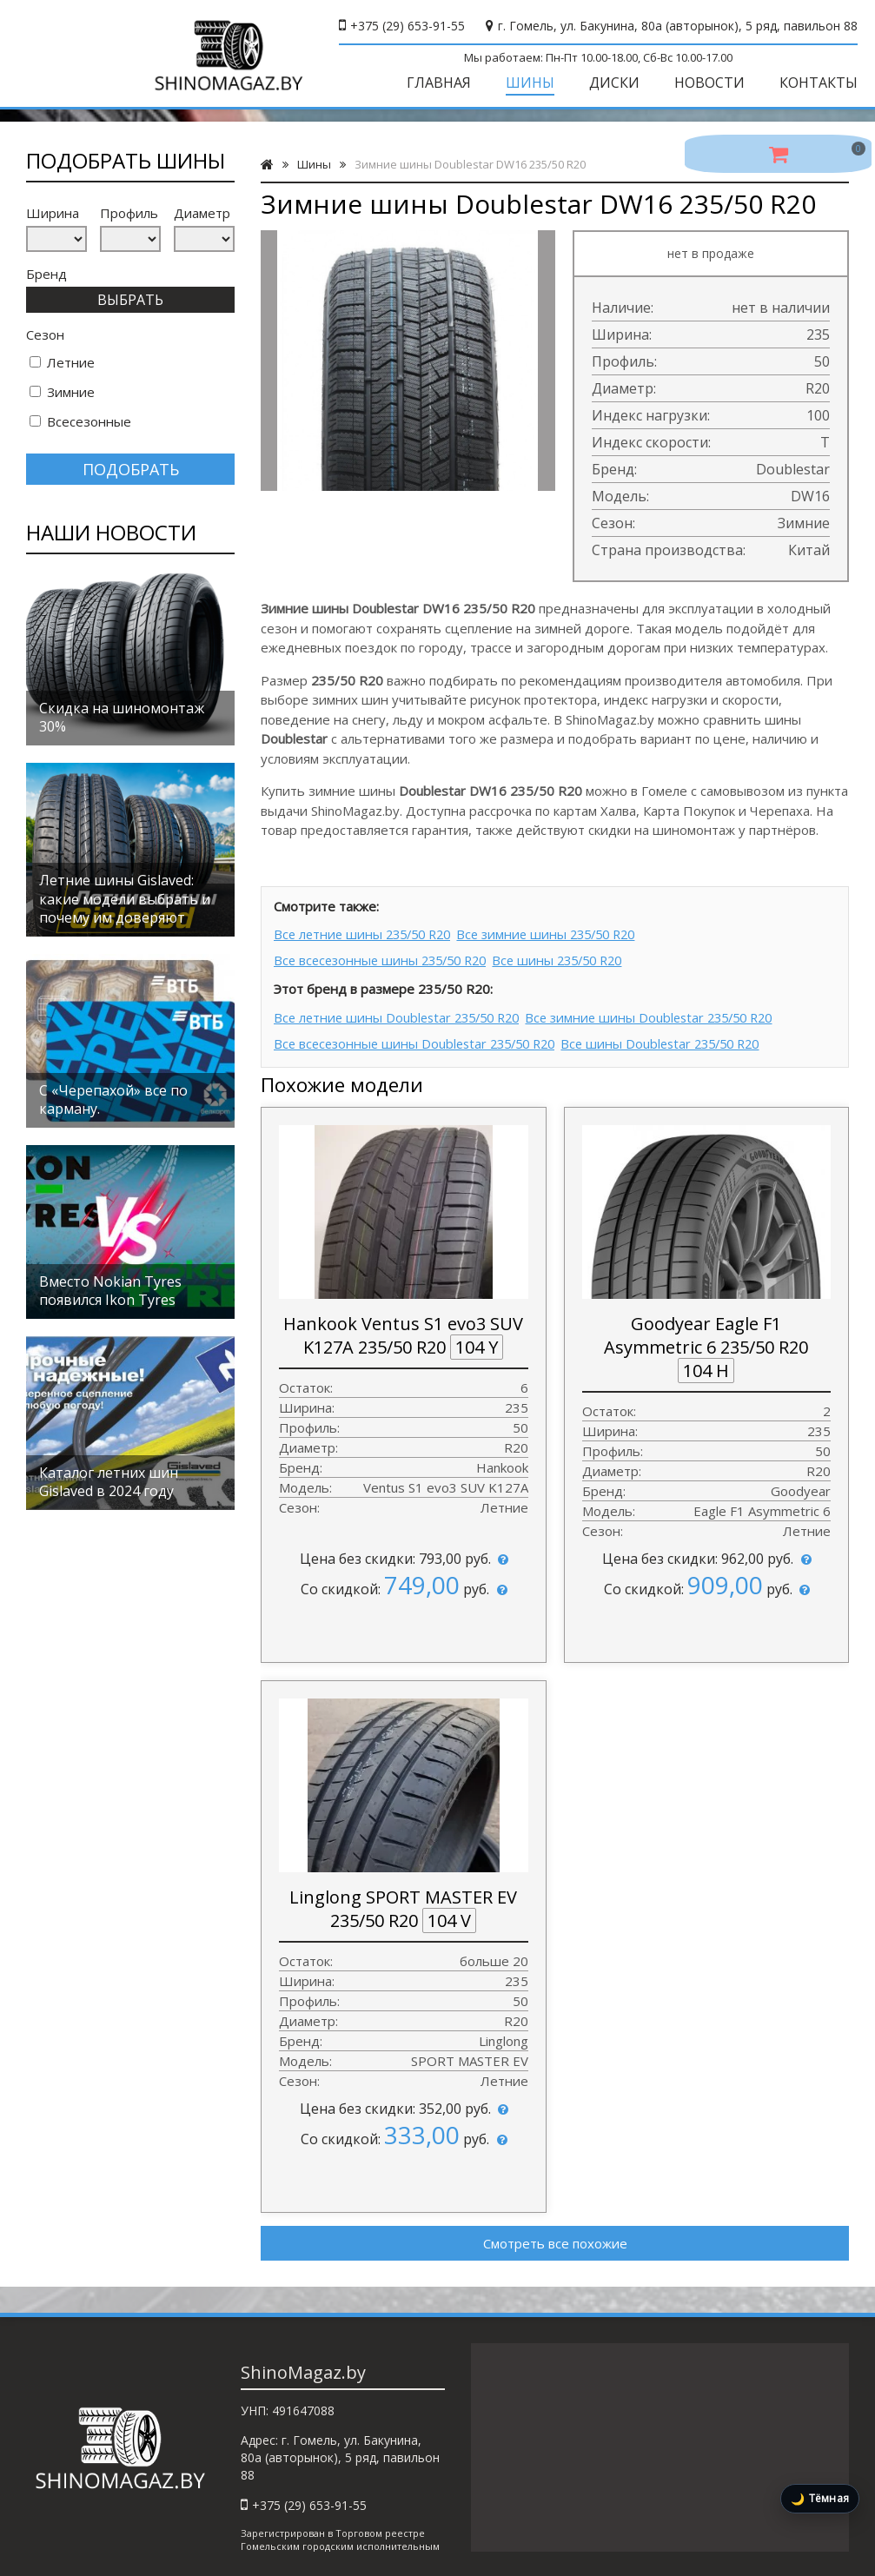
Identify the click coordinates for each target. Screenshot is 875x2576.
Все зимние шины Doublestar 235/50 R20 (670, 1014)
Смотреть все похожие (555, 2237)
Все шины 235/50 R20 (577, 957)
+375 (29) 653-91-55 (407, 25)
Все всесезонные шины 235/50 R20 (386, 957)
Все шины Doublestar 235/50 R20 (683, 1037)
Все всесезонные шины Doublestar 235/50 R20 (421, 1037)
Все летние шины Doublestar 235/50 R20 (402, 1014)
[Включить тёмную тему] (819, 2498)
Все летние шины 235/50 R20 (367, 933)
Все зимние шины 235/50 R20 (565, 933)
